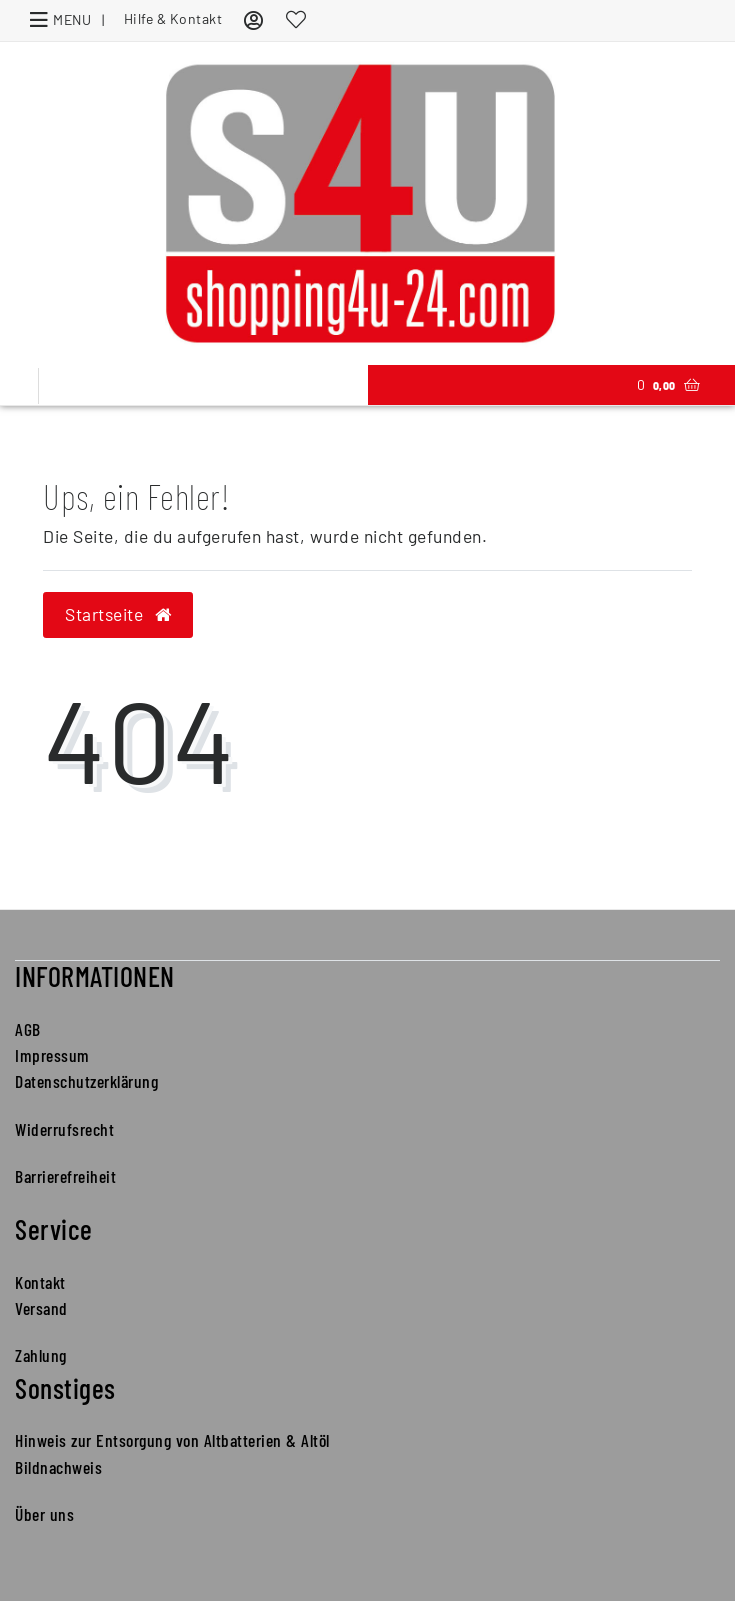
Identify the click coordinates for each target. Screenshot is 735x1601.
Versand (41, 1308)
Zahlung (41, 1355)
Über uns (44, 1514)
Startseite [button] (118, 614)
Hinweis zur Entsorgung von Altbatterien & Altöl (172, 1440)
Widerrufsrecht (64, 1129)
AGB (28, 1029)
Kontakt (40, 1282)
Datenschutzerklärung (86, 1081)
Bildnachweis (58, 1467)
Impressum (52, 1055)
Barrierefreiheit (65, 1176)
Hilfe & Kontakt (173, 18)
